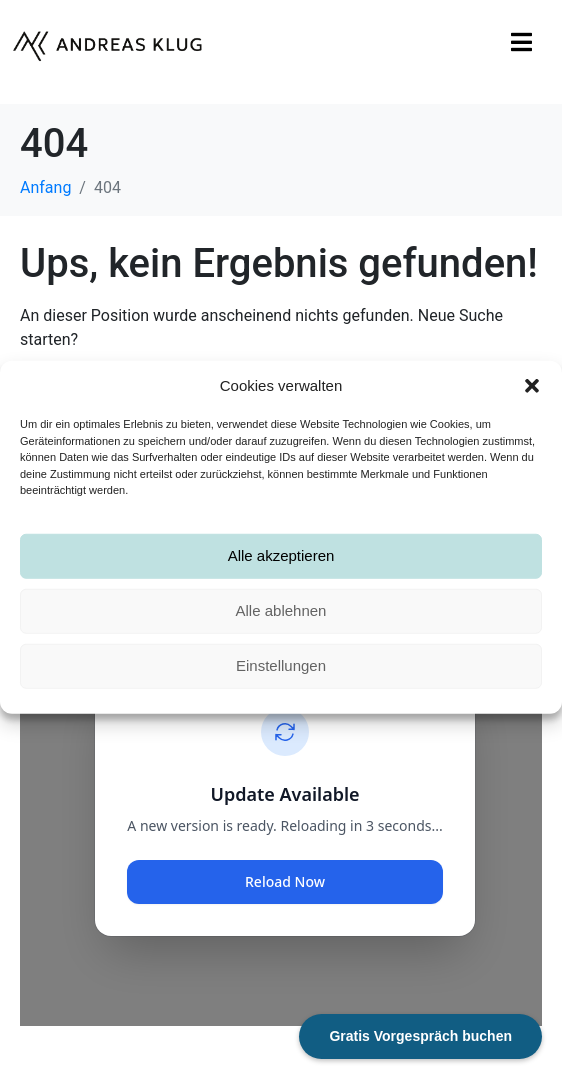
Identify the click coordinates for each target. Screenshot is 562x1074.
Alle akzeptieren (281, 555)
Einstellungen (281, 665)
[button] (532, 386)
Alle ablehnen (281, 610)
